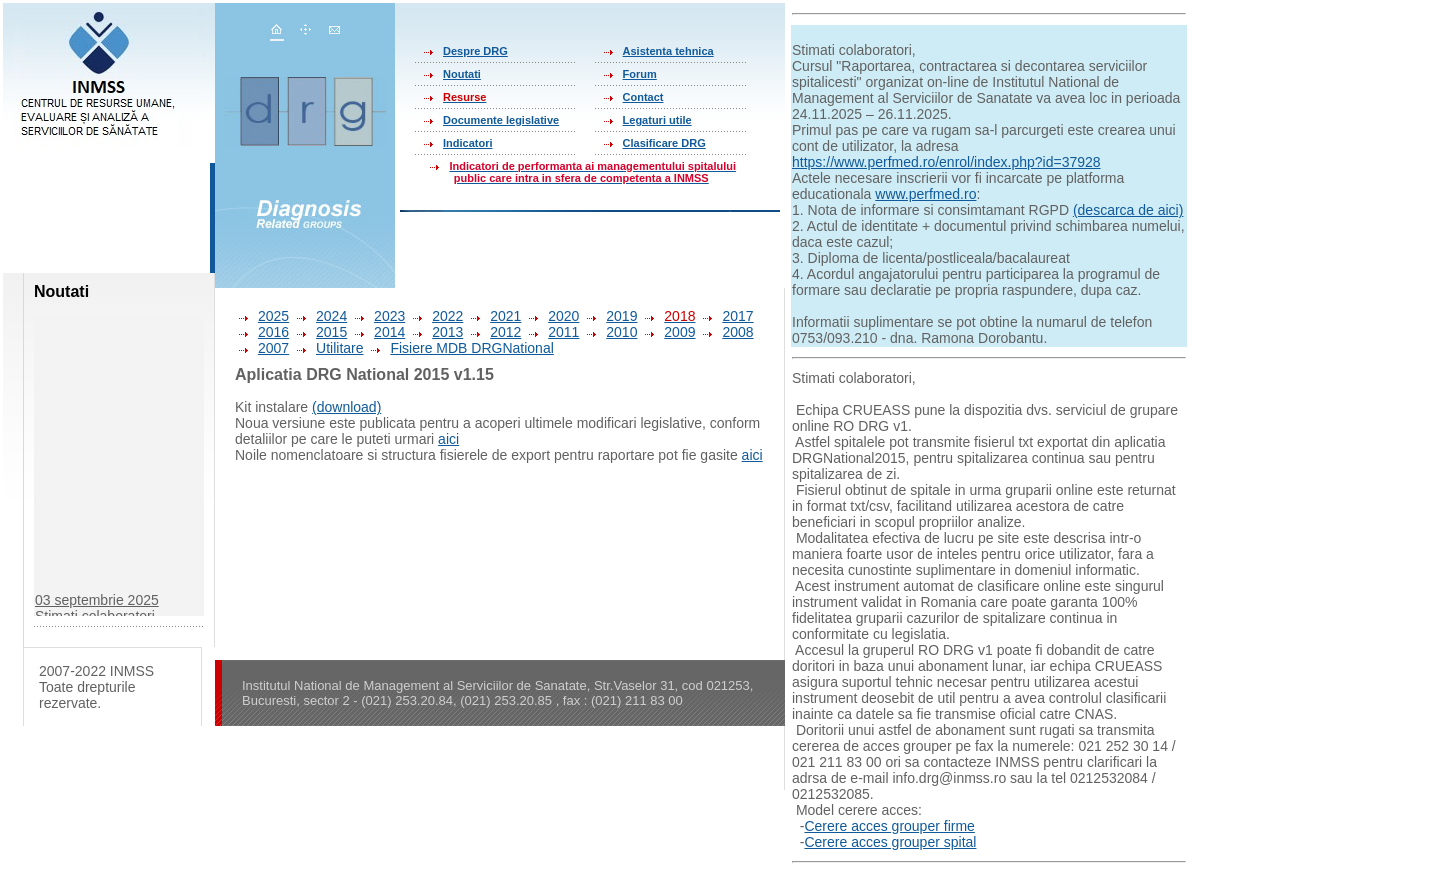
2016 (262, 332)
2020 (552, 316)
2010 (610, 332)
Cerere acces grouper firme (889, 826)
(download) (346, 407)
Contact (643, 97)
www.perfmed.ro (925, 194)
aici (448, 439)
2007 (262, 348)
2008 (726, 332)
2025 (262, 316)
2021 (494, 316)
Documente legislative (501, 120)
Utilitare (328, 348)
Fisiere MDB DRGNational (460, 348)
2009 (668, 332)
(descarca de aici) (1128, 210)
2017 (726, 316)
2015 (320, 332)
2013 (436, 332)
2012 (494, 332)
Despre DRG (475, 51)
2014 (378, 332)
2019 (610, 316)
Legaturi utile (657, 120)
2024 (320, 316)
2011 (552, 332)
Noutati (462, 74)
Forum (640, 74)
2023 (378, 316)
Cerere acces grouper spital (890, 842)
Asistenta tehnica (668, 51)
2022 (436, 316)
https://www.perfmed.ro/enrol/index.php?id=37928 (946, 162)
